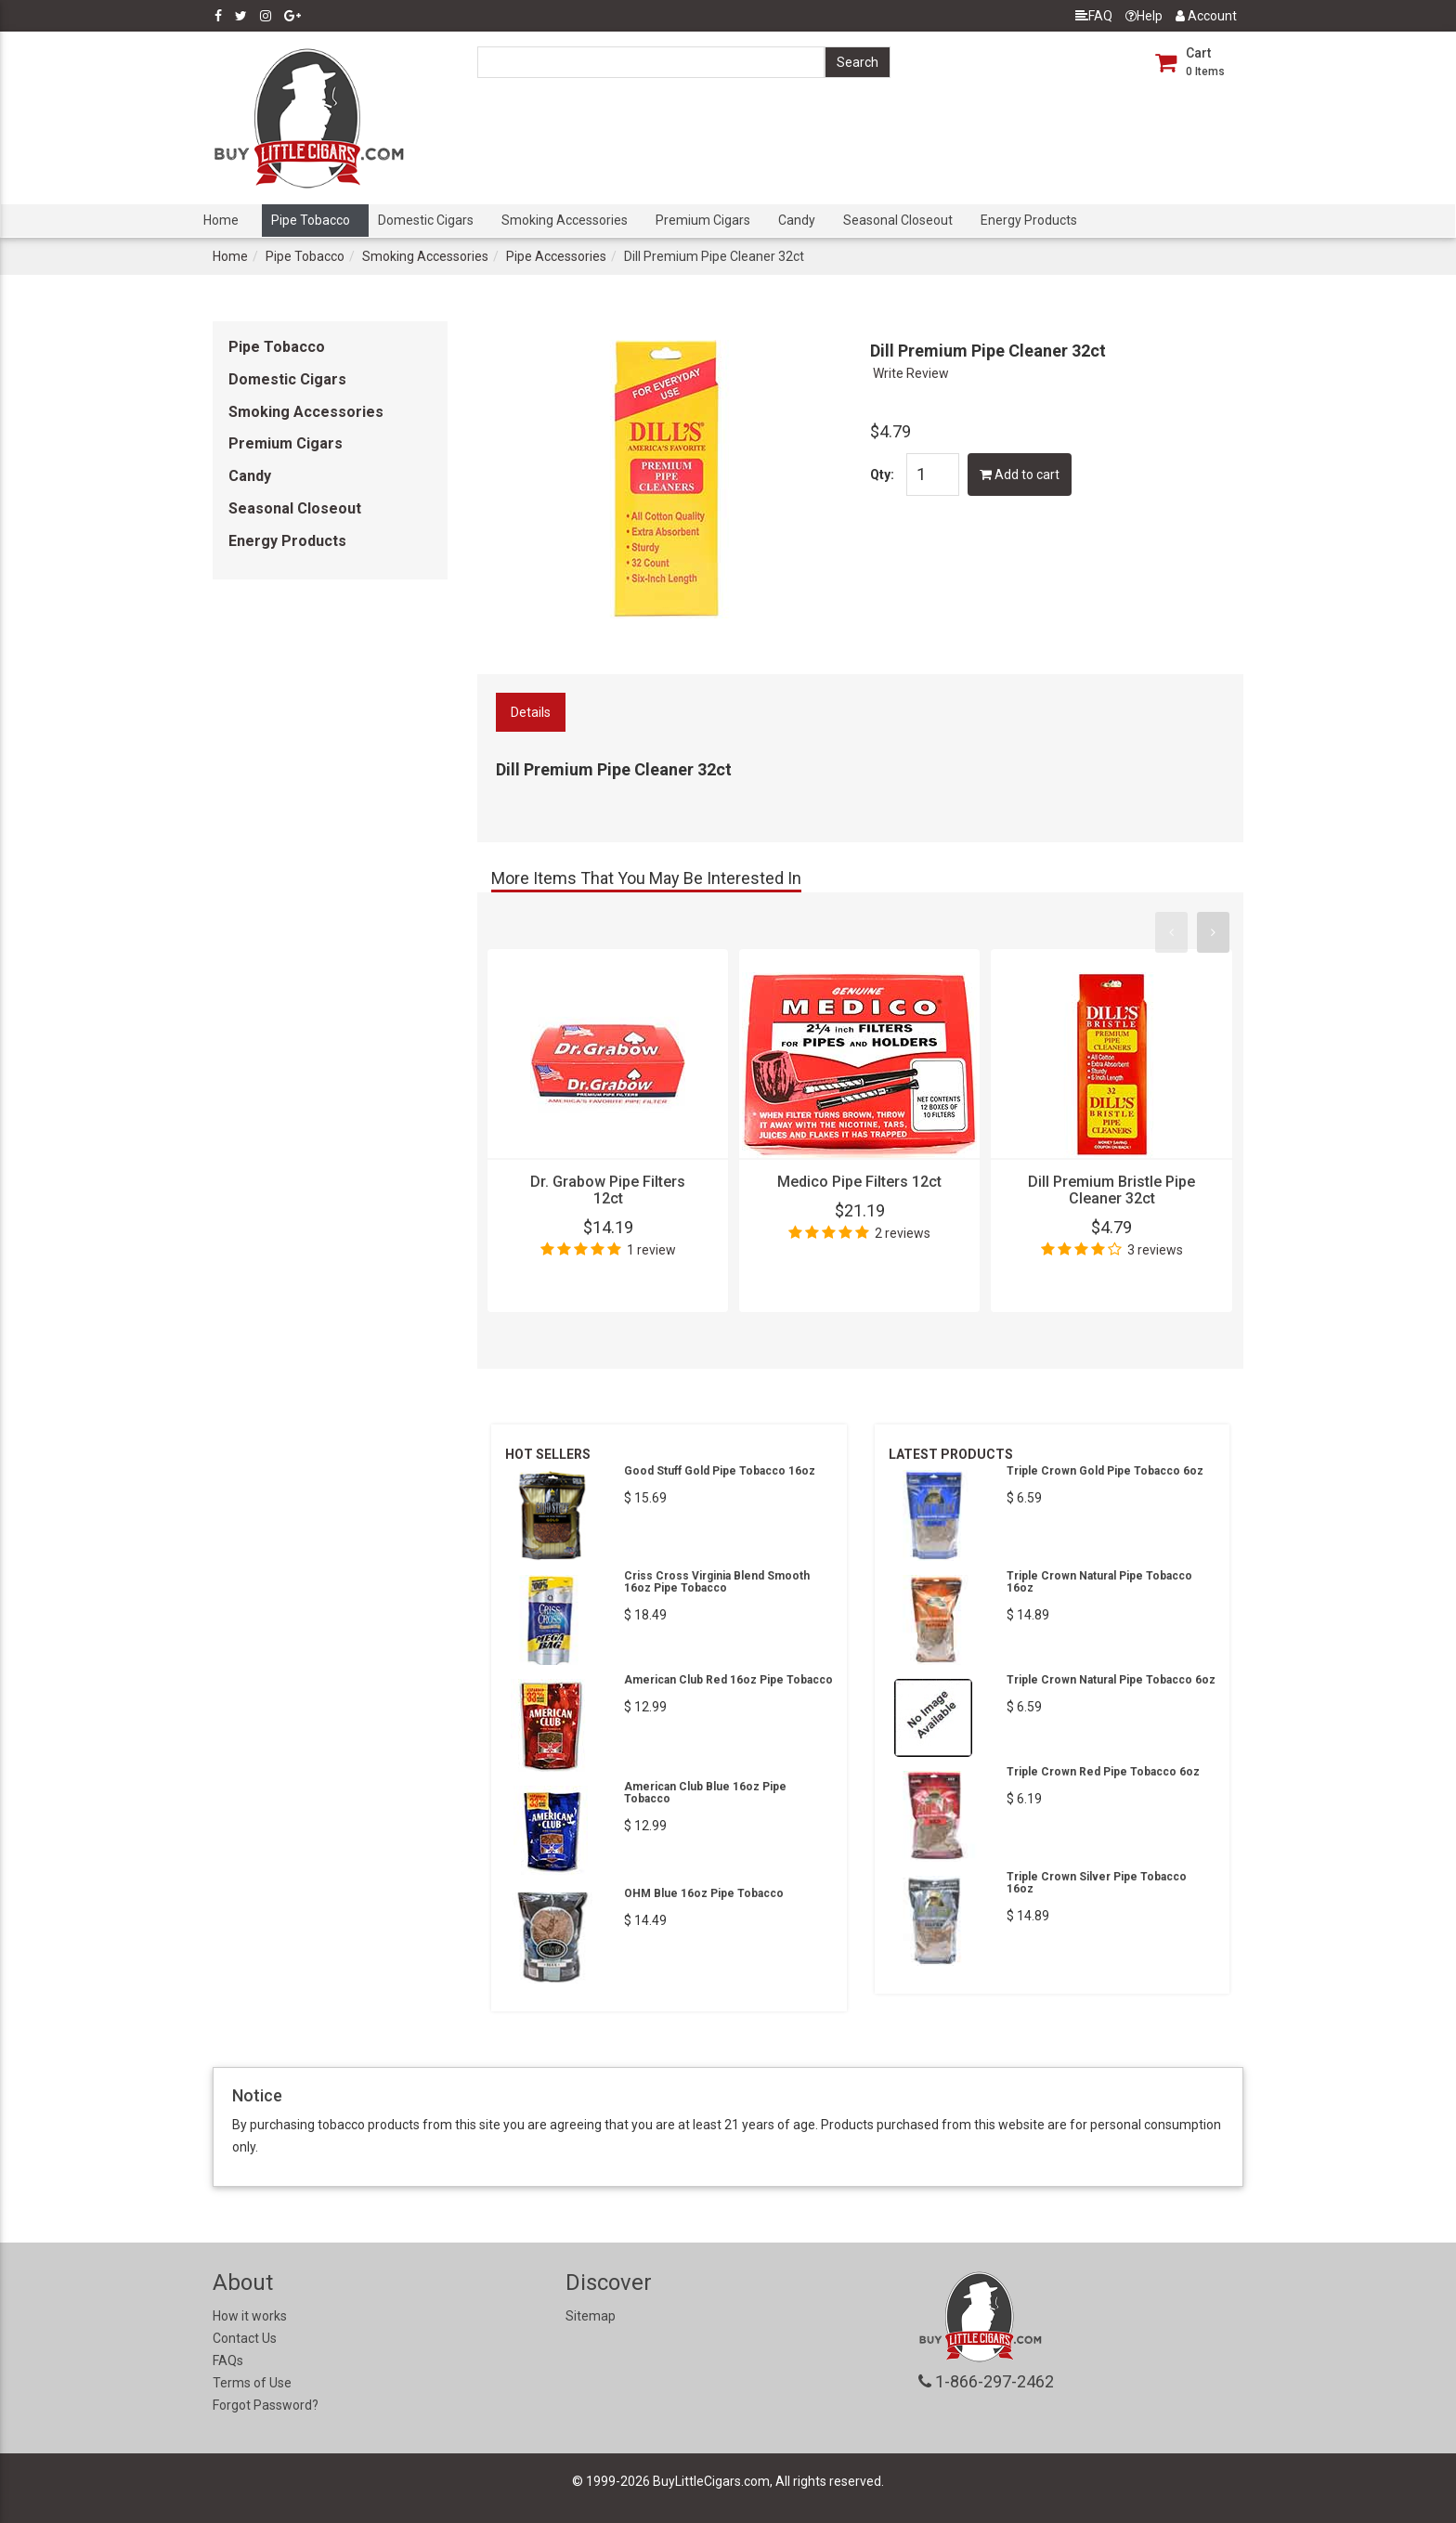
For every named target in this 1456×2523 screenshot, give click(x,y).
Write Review (911, 373)
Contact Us (245, 2338)
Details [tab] (531, 712)
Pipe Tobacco (310, 220)
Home (221, 220)
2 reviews (902, 1233)
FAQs (228, 2360)
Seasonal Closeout (898, 220)
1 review (651, 1249)
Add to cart (1020, 474)
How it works (250, 2315)
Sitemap (591, 2315)
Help (1144, 15)
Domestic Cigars (426, 220)
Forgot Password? (265, 2405)
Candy (796, 220)
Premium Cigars (703, 220)
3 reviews (1155, 1249)
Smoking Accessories (564, 220)
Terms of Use (252, 2382)
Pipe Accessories (556, 256)
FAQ (1093, 15)
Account (1206, 15)
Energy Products (1029, 220)
